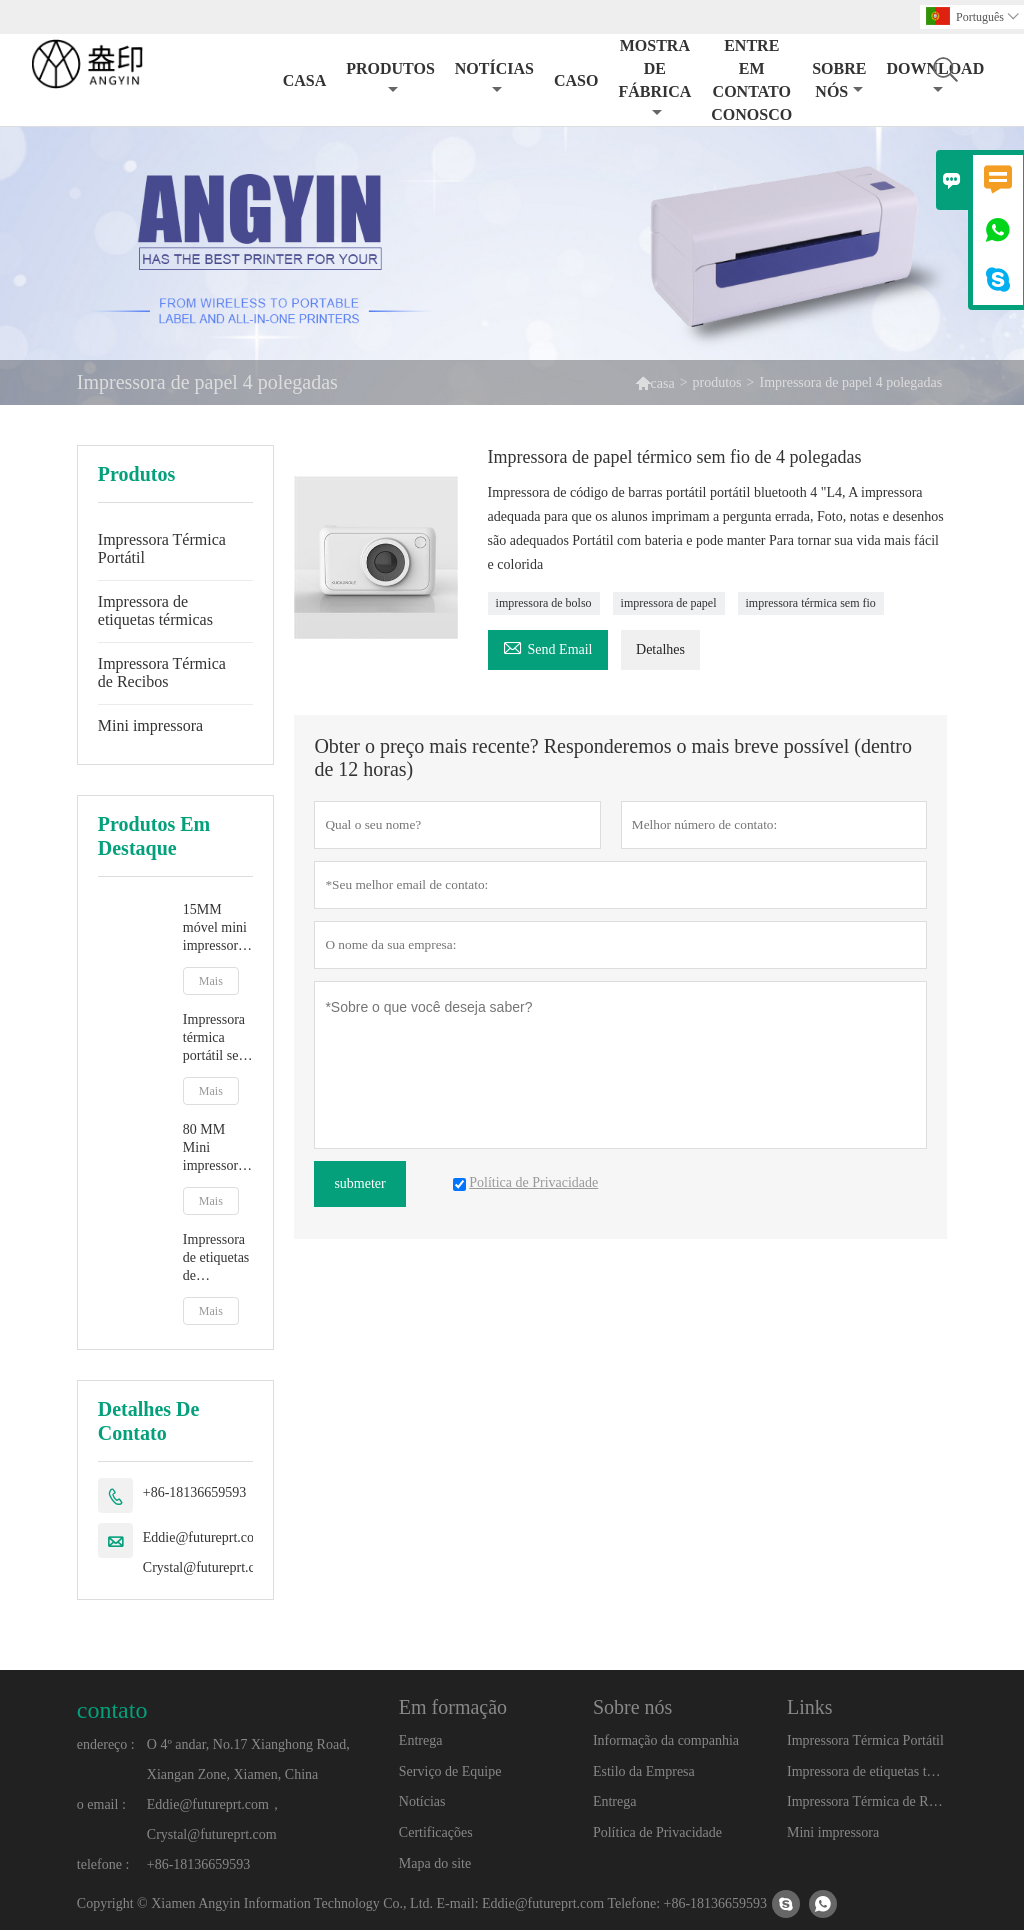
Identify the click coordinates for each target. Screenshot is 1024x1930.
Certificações (436, 1832)
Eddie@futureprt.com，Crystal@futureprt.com (211, 1552)
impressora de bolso (544, 603)
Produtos (390, 78)
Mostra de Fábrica (654, 78)
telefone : (103, 1864)
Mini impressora (150, 725)
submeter (359, 1183)
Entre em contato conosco (751, 80)
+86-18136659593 (195, 1492)
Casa (305, 80)
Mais (211, 981)
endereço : (106, 1744)
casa (663, 383)
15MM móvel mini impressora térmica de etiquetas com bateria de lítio (216, 928)
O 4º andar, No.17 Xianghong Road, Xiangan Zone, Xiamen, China (248, 1759)
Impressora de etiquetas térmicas (155, 610)
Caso (576, 80)
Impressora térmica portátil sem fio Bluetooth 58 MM (216, 1038)
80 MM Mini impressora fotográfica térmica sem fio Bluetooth (217, 1148)
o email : (101, 1804)
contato (112, 1710)
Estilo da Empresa (644, 1771)
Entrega (421, 1740)
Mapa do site (435, 1863)
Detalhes (660, 649)
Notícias (494, 78)
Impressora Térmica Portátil (162, 548)
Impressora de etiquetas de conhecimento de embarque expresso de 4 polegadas (218, 1258)
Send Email (548, 646)
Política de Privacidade (657, 1832)
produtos (717, 382)
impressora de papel (669, 603)
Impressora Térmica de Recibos (162, 672)
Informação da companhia (666, 1740)
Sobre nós (839, 80)
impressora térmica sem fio (811, 603)
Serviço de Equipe (450, 1771)
